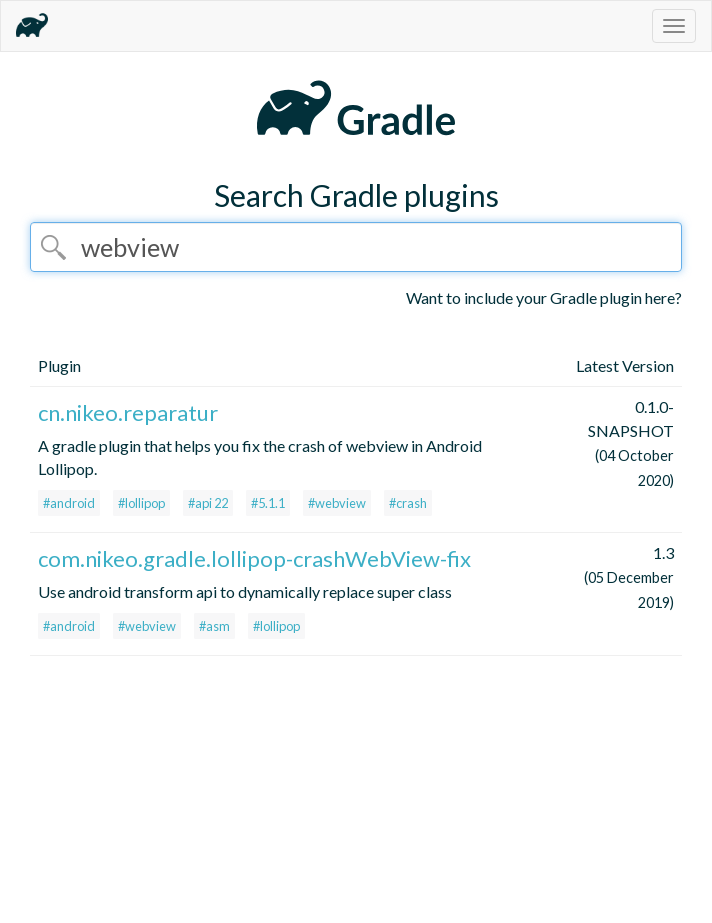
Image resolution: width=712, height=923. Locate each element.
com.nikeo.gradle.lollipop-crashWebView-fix (254, 558)
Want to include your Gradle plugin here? (544, 297)
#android (69, 503)
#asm (214, 626)
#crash (408, 503)
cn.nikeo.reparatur (128, 412)
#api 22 (208, 503)
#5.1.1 (268, 503)
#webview (337, 503)
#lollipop (141, 503)
